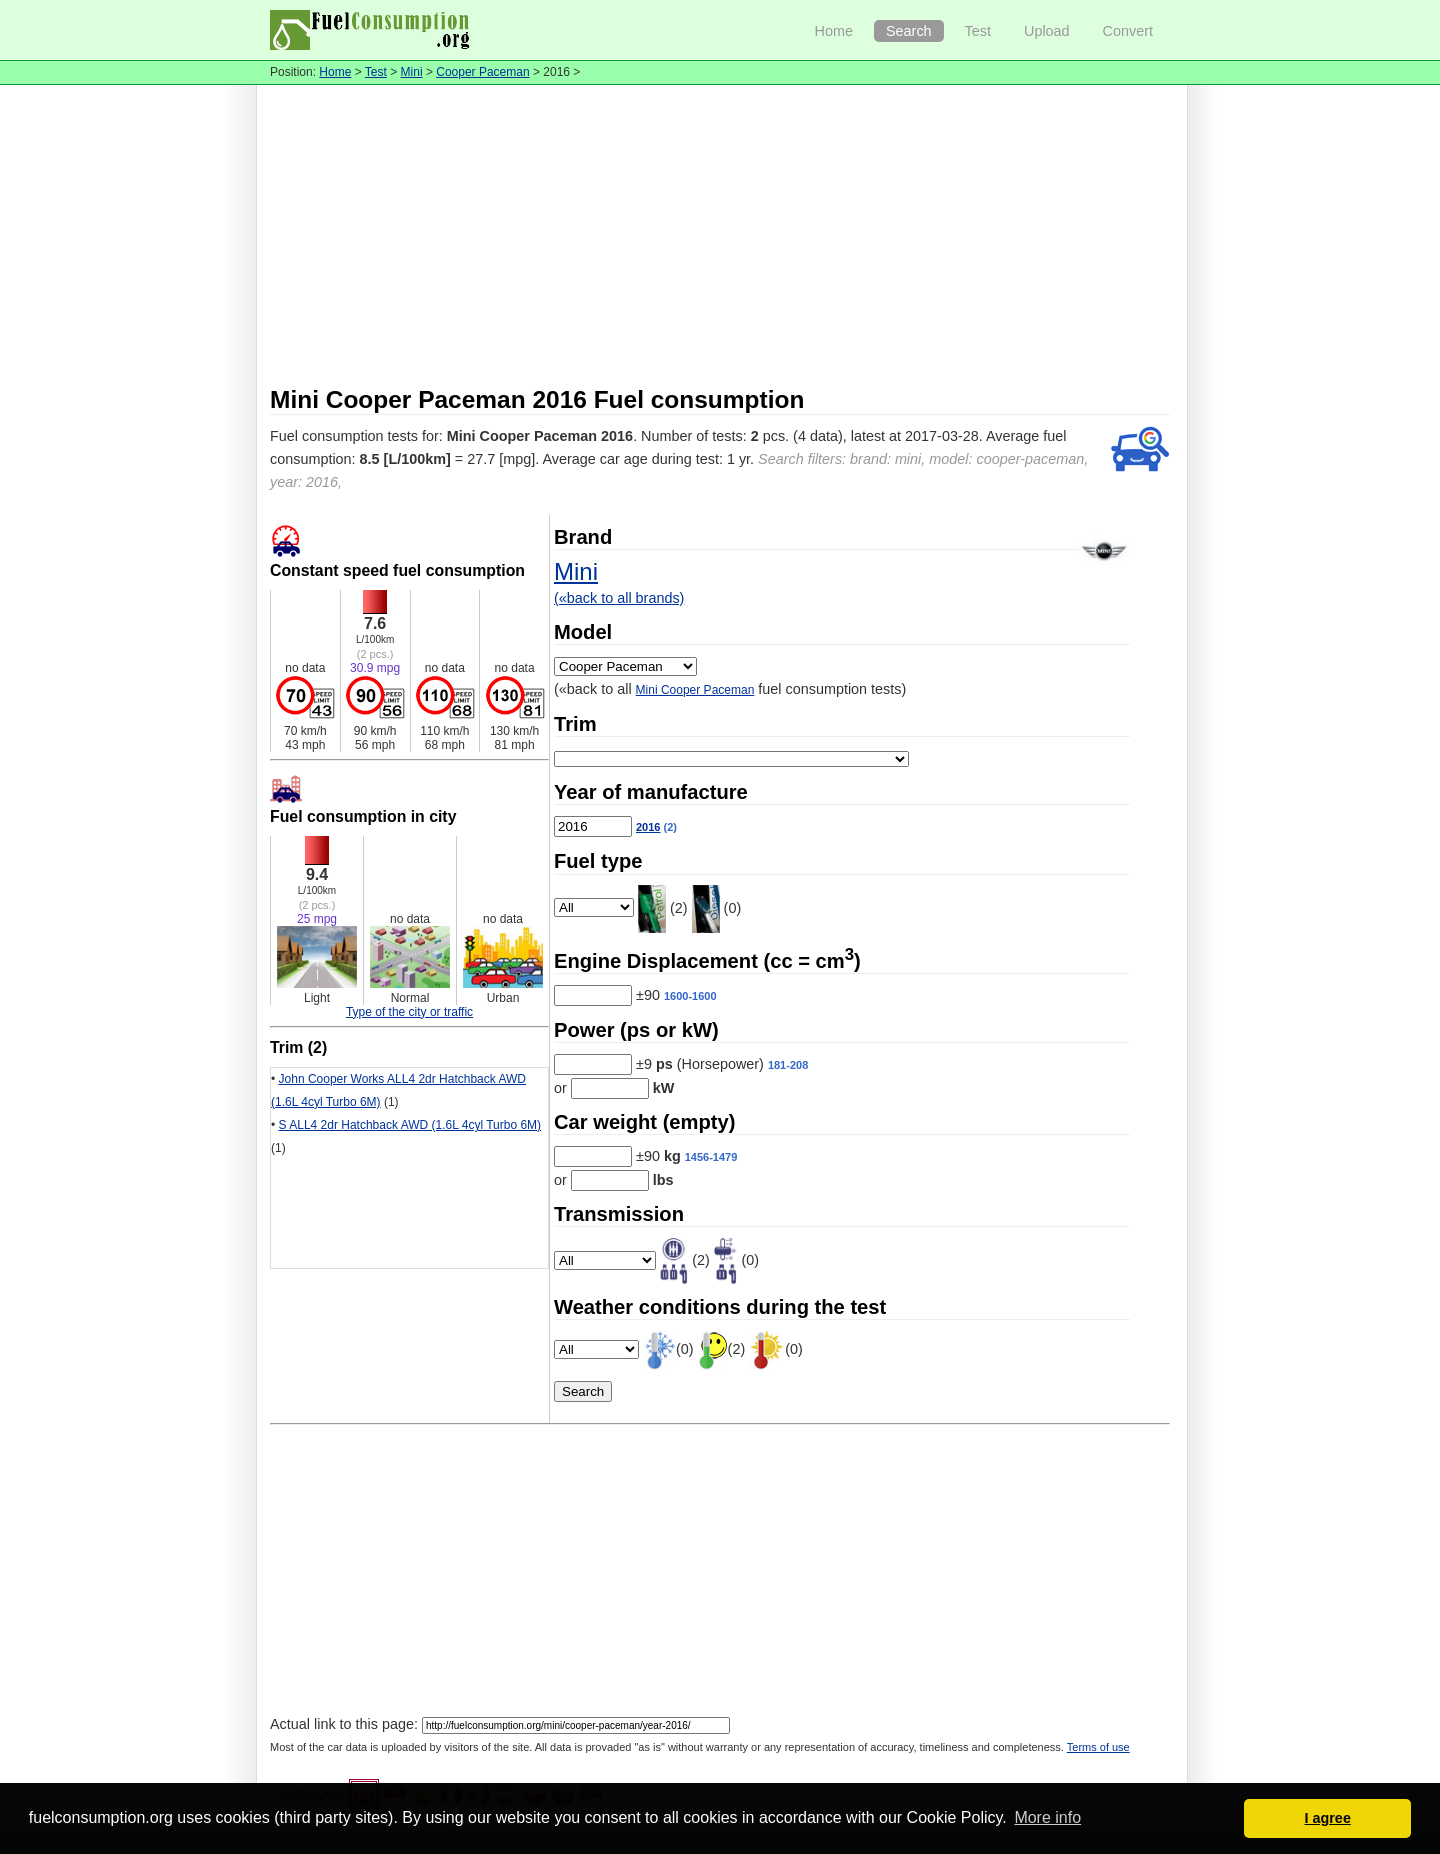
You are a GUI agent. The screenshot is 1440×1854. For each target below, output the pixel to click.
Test (978, 31)
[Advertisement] (720, 235)
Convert (1128, 31)
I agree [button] (1327, 1818)
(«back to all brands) (619, 598)
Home (834, 31)
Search (909, 31)
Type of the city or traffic (409, 1012)
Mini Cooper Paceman (695, 690)
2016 (648, 827)
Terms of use (1098, 1747)
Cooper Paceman (482, 72)
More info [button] (1047, 1817)
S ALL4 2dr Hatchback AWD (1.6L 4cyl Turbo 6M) (410, 1125)
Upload (1047, 31)
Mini (412, 72)
